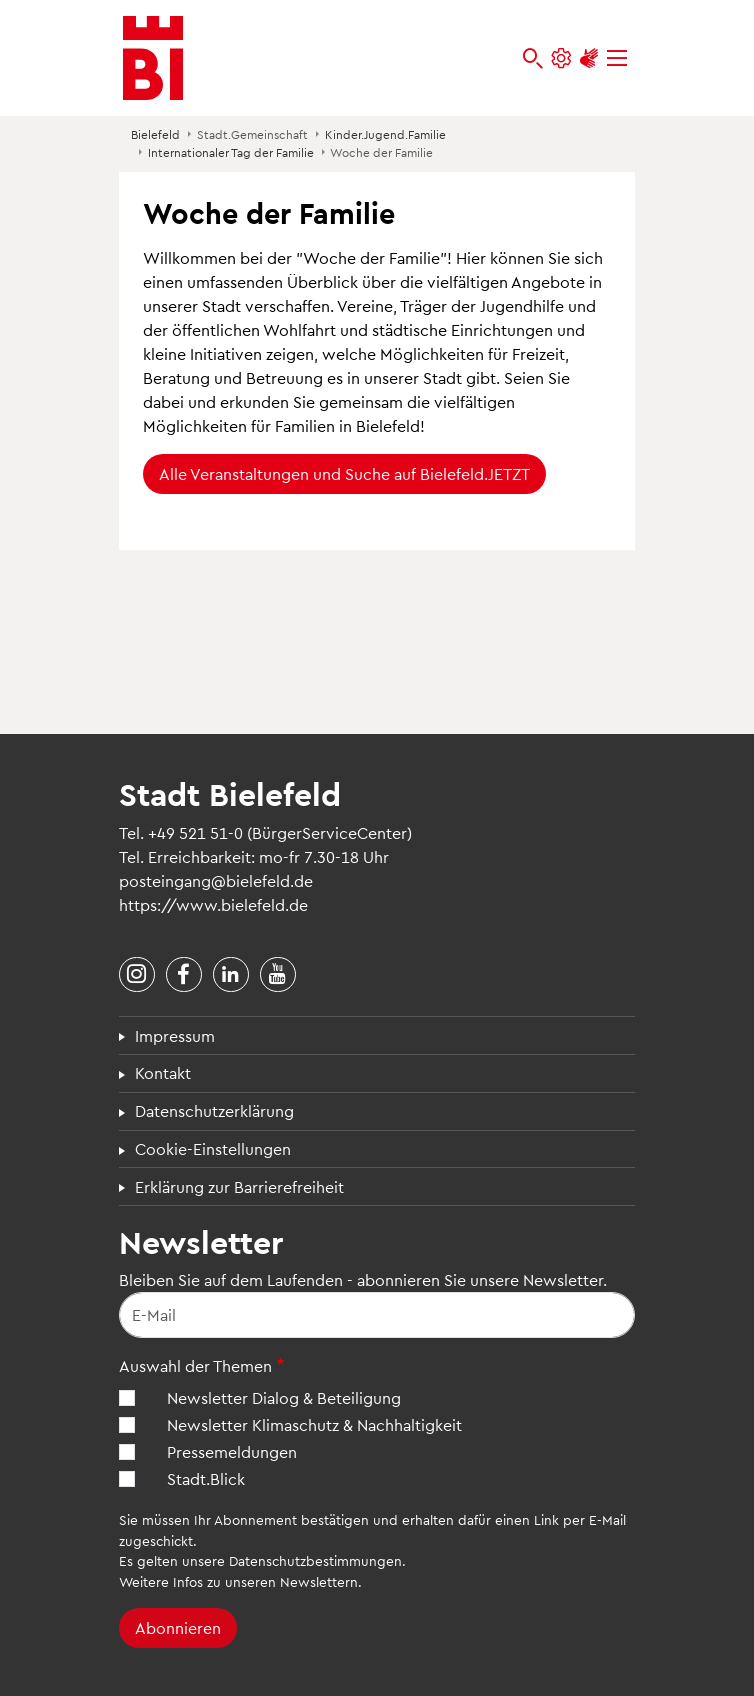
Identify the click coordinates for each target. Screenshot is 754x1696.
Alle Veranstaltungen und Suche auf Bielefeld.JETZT (344, 473)
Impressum (175, 1035)
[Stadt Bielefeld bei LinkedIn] (231, 975)
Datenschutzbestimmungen (315, 1560)
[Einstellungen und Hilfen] (561, 58)
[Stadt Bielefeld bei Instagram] (137, 975)
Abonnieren (178, 1627)
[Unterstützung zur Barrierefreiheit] (589, 58)
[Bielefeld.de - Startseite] (153, 58)
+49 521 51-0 (195, 832)
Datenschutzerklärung (214, 1110)
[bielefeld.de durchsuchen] (533, 58)
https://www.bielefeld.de (213, 904)
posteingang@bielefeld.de (216, 880)
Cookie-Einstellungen (213, 1148)
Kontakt (163, 1072)
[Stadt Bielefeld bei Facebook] (184, 975)
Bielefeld (155, 134)
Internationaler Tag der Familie (231, 152)
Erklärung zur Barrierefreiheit (239, 1186)
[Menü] (617, 58)
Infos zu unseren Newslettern (265, 1581)
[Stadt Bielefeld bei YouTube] (278, 975)
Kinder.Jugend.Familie (385, 134)
